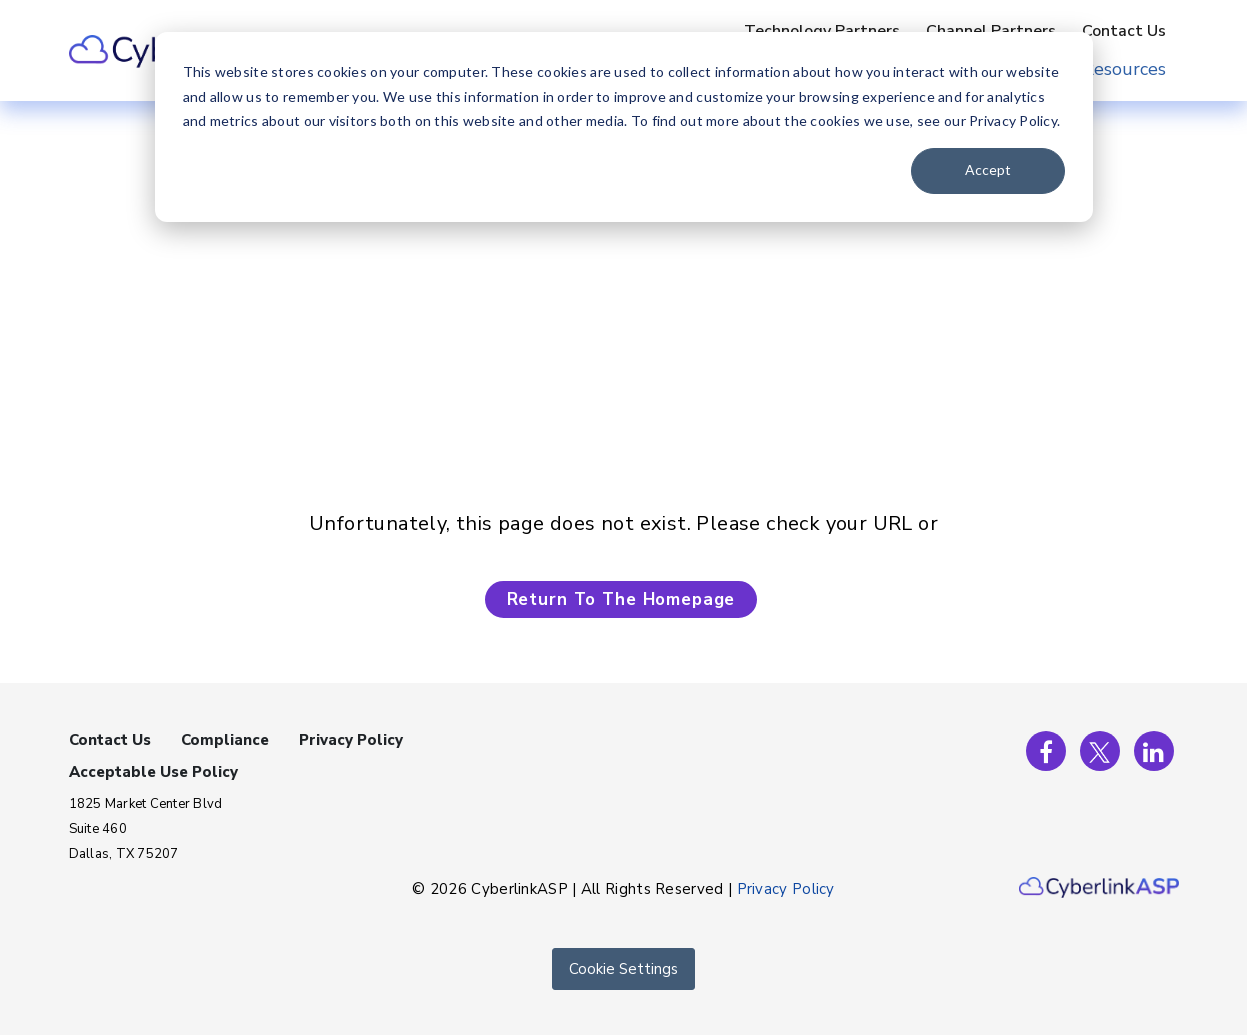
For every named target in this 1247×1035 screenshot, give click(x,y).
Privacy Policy (351, 740)
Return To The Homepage (621, 599)
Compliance (225, 740)
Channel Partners (991, 31)
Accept (988, 169)
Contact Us (1124, 31)
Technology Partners (822, 31)
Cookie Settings (623, 969)
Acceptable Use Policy (153, 772)
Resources (1124, 69)
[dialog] (624, 127)
